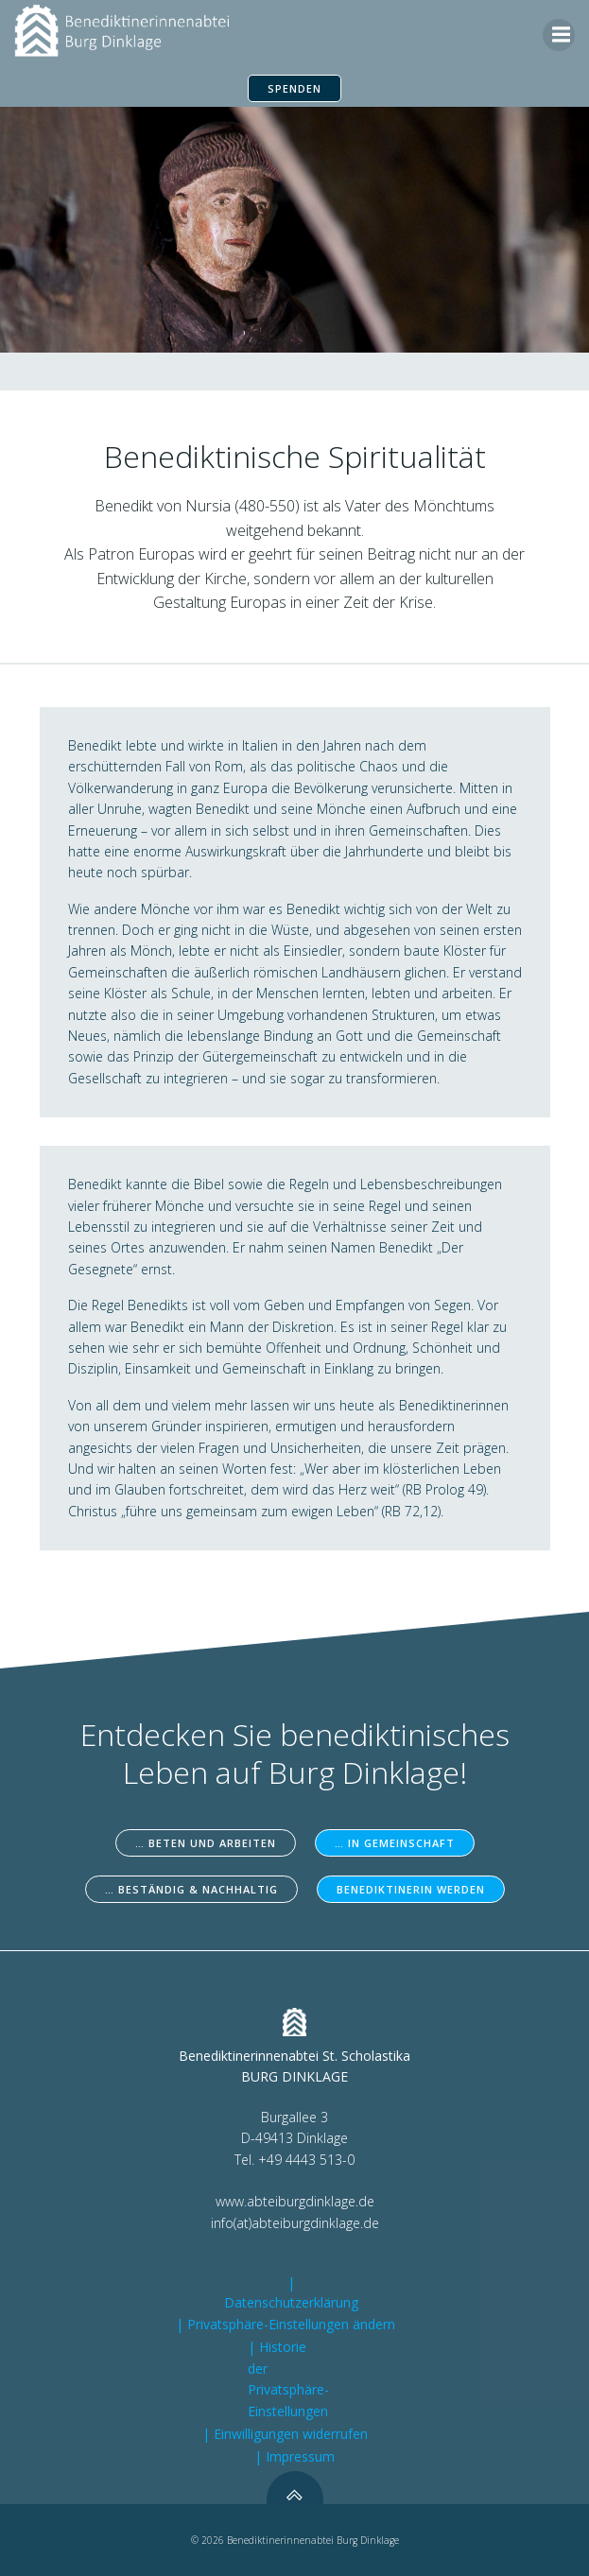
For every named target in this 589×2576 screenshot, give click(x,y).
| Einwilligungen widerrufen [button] (285, 2434)
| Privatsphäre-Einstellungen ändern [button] (285, 2324)
